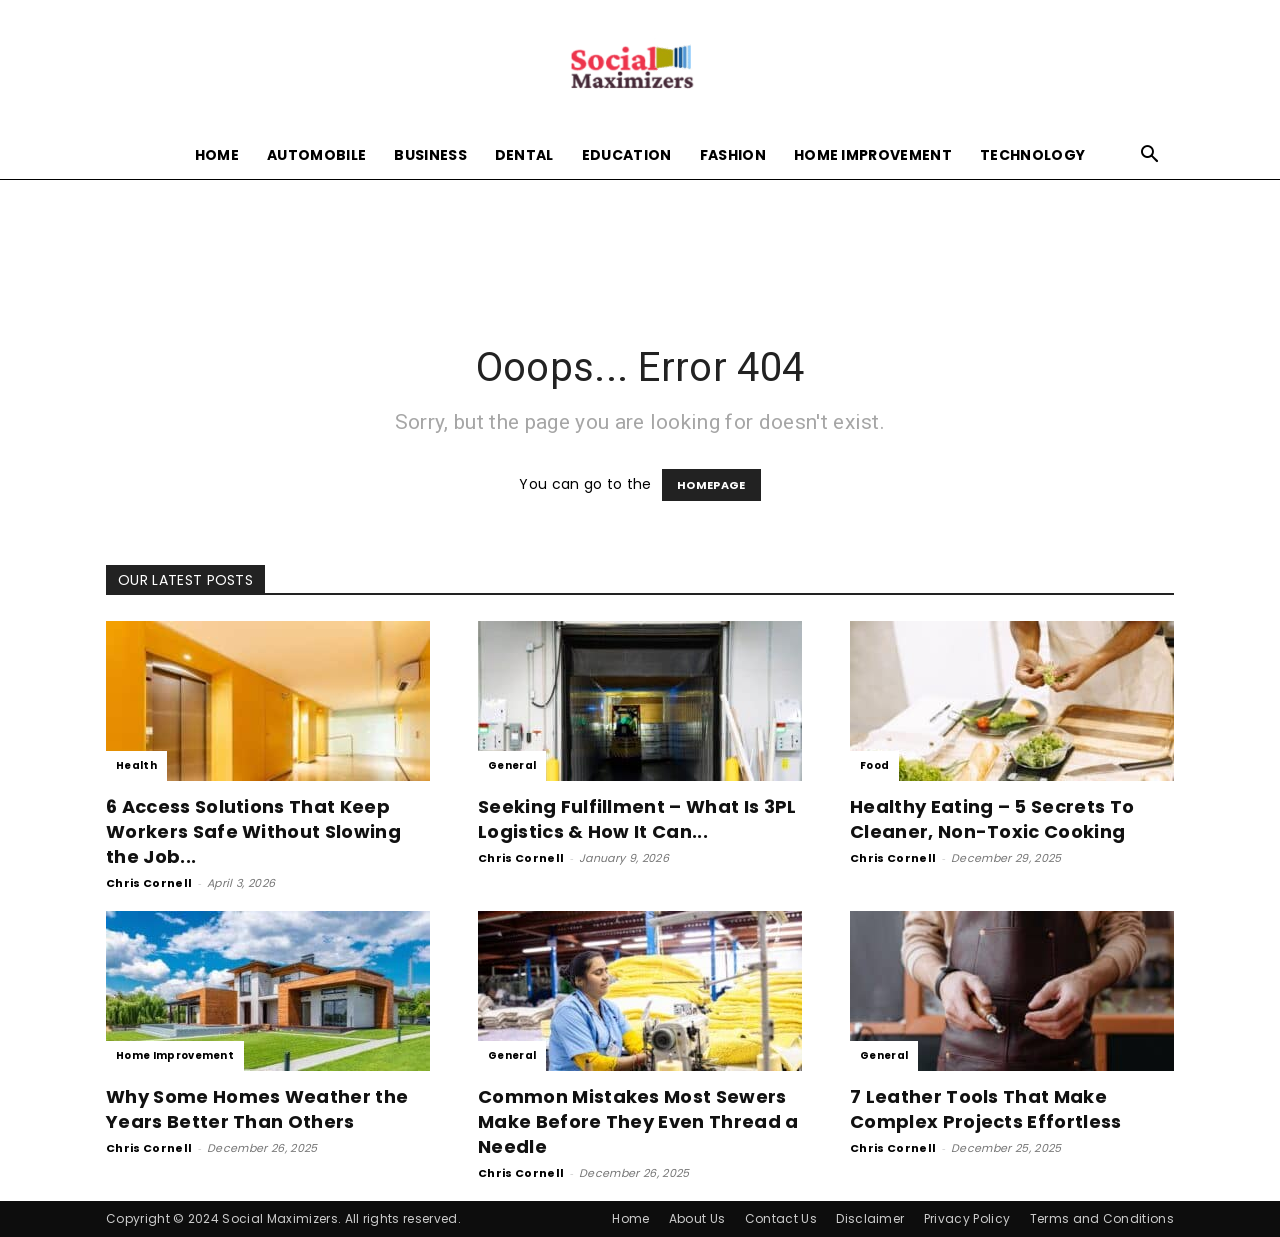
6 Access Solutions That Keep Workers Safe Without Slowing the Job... (253, 831)
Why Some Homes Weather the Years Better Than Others (257, 1109)
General (512, 765)
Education (627, 155)
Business (430, 155)
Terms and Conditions (1102, 1218)
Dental (524, 155)
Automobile (316, 155)
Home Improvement (873, 155)
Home (217, 155)
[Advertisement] (640, 248)
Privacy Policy (967, 1218)
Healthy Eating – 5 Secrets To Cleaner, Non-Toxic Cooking (992, 819)
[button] (1150, 156)
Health (136, 765)
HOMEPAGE (711, 485)
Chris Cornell (149, 883)
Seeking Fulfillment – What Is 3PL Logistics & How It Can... (637, 819)
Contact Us (781, 1218)
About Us (697, 1218)
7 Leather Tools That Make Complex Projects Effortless (986, 1109)
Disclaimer (870, 1218)
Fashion (733, 155)
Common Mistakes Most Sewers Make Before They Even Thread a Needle (638, 1121)
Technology (1032, 155)
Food (874, 765)
